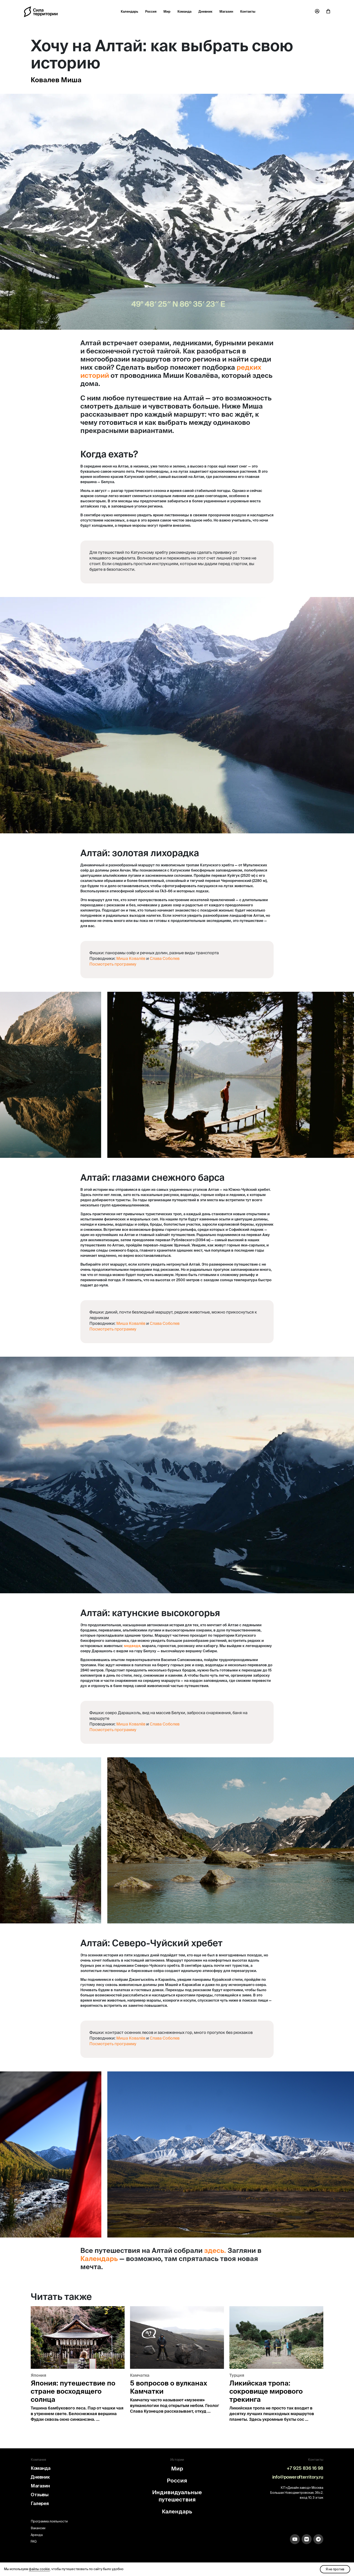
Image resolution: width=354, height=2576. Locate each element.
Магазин (226, 11)
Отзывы (40, 2494)
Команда (184, 11)
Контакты (247, 11)
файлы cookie (39, 2569)
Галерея (40, 2503)
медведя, (132, 1646)
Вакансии (38, 2528)
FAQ (34, 2541)
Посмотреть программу (112, 964)
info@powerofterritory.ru (297, 2477)
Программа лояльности (49, 2521)
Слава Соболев (164, 958)
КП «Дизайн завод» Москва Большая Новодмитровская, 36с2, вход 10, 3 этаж (296, 2492)
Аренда (37, 2535)
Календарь (129, 11)
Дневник (205, 11)
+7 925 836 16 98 (305, 2468)
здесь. (215, 2250)
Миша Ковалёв (130, 958)
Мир (166, 11)
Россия (150, 11)
